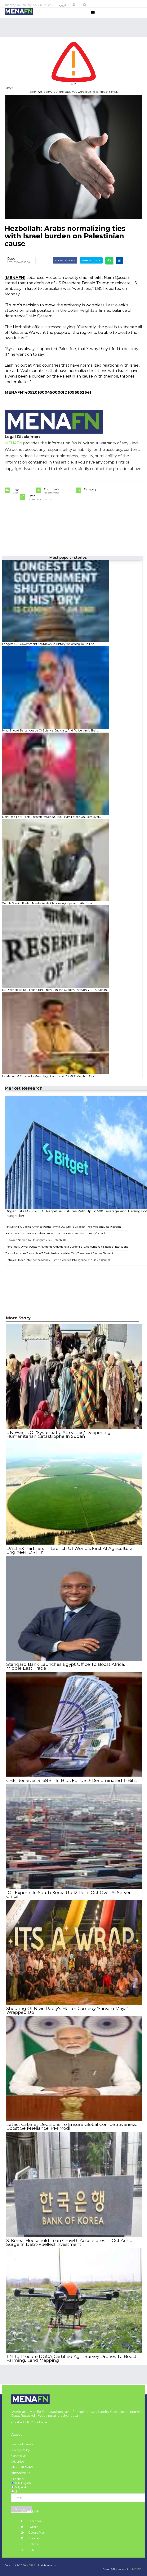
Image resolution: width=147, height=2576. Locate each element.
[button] (74, 5)
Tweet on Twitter (91, 267)
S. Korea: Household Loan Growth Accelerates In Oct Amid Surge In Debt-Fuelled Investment (69, 2242)
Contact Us (18, 2455)
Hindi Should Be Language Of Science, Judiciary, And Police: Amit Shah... (50, 737)
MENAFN (15, 284)
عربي (63, 5)
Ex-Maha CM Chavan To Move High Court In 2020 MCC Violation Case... (49, 1083)
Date (11, 266)
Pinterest (31, 2537)
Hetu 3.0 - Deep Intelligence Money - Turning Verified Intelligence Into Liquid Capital (58, 1267)
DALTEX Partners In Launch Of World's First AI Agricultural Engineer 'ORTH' (69, 1556)
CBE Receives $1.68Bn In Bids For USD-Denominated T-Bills (71, 1784)
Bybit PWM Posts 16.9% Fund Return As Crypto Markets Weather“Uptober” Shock (56, 1240)
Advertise (17, 2461)
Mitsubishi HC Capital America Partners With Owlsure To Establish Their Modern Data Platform (63, 1234)
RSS (27, 2549)
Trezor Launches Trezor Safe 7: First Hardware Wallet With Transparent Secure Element (59, 1260)
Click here (38, 2421)
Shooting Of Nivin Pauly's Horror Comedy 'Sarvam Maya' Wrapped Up (66, 2012)
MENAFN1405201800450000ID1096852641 (48, 399)
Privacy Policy (20, 2449)
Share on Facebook (65, 267)
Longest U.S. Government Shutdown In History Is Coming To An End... (49, 651)
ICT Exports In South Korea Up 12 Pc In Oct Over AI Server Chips (68, 1897)
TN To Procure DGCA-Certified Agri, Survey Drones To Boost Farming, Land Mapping (71, 2358)
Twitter (29, 2526)
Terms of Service (22, 2443)
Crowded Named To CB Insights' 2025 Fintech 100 (36, 1247)
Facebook (31, 2520)
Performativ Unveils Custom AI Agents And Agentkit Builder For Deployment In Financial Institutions (67, 1253)
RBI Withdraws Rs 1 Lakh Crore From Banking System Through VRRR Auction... (55, 997)
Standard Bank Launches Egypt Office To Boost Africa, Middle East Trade (73, 1671)
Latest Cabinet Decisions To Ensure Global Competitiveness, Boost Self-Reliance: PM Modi (71, 2127)
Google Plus (33, 2532)
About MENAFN (22, 2466)
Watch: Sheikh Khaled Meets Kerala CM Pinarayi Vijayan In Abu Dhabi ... (49, 910)
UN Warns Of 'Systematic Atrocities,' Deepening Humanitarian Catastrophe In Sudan (74, 1441)
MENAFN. (31, 2564)
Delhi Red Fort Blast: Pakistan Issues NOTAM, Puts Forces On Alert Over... (51, 824)
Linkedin (30, 2543)
